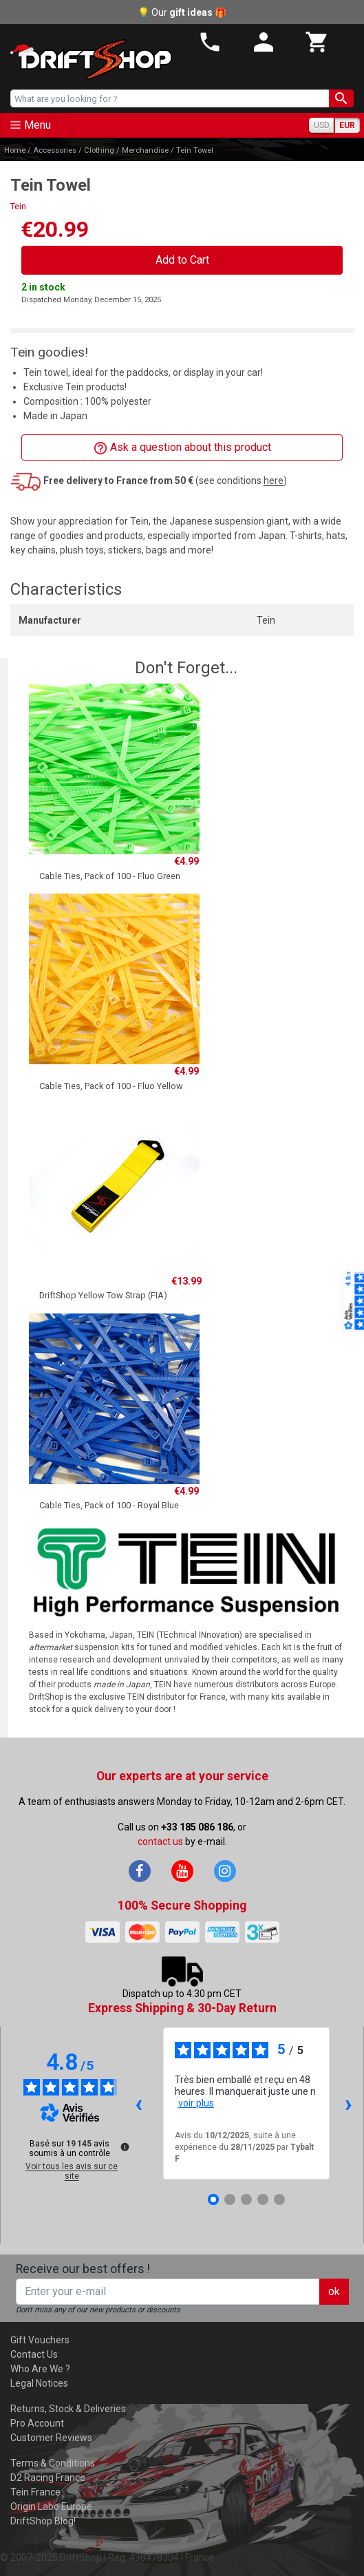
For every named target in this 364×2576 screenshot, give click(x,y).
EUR (347, 125)
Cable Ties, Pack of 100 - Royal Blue (109, 1505)
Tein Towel (194, 150)
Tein (18, 206)
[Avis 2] (229, 2199)
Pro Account (37, 2423)
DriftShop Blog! (43, 2520)
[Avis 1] (213, 2199)
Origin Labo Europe (51, 2506)
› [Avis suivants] (348, 2103)
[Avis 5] (279, 2199)
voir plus (196, 2103)
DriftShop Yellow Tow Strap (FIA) (103, 1295)
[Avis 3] (246, 2199)
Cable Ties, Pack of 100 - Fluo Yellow (111, 1086)
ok (334, 2291)
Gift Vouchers (39, 2339)
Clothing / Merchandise (126, 150)
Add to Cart (182, 259)
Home (14, 150)
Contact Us (34, 2354)
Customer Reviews (51, 2437)
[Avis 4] (262, 2199)
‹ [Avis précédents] (138, 2103)
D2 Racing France (47, 2477)
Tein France (35, 2492)
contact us (160, 1841)
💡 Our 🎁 (182, 12)
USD (322, 125)
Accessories (54, 150)
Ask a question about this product (182, 448)
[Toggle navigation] (35, 125)
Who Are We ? (40, 2368)
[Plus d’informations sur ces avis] (123, 2145)
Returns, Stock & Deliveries (68, 2408)
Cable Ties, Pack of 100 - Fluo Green (109, 876)
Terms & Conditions (52, 2463)
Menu (37, 124)
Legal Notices (39, 2383)
